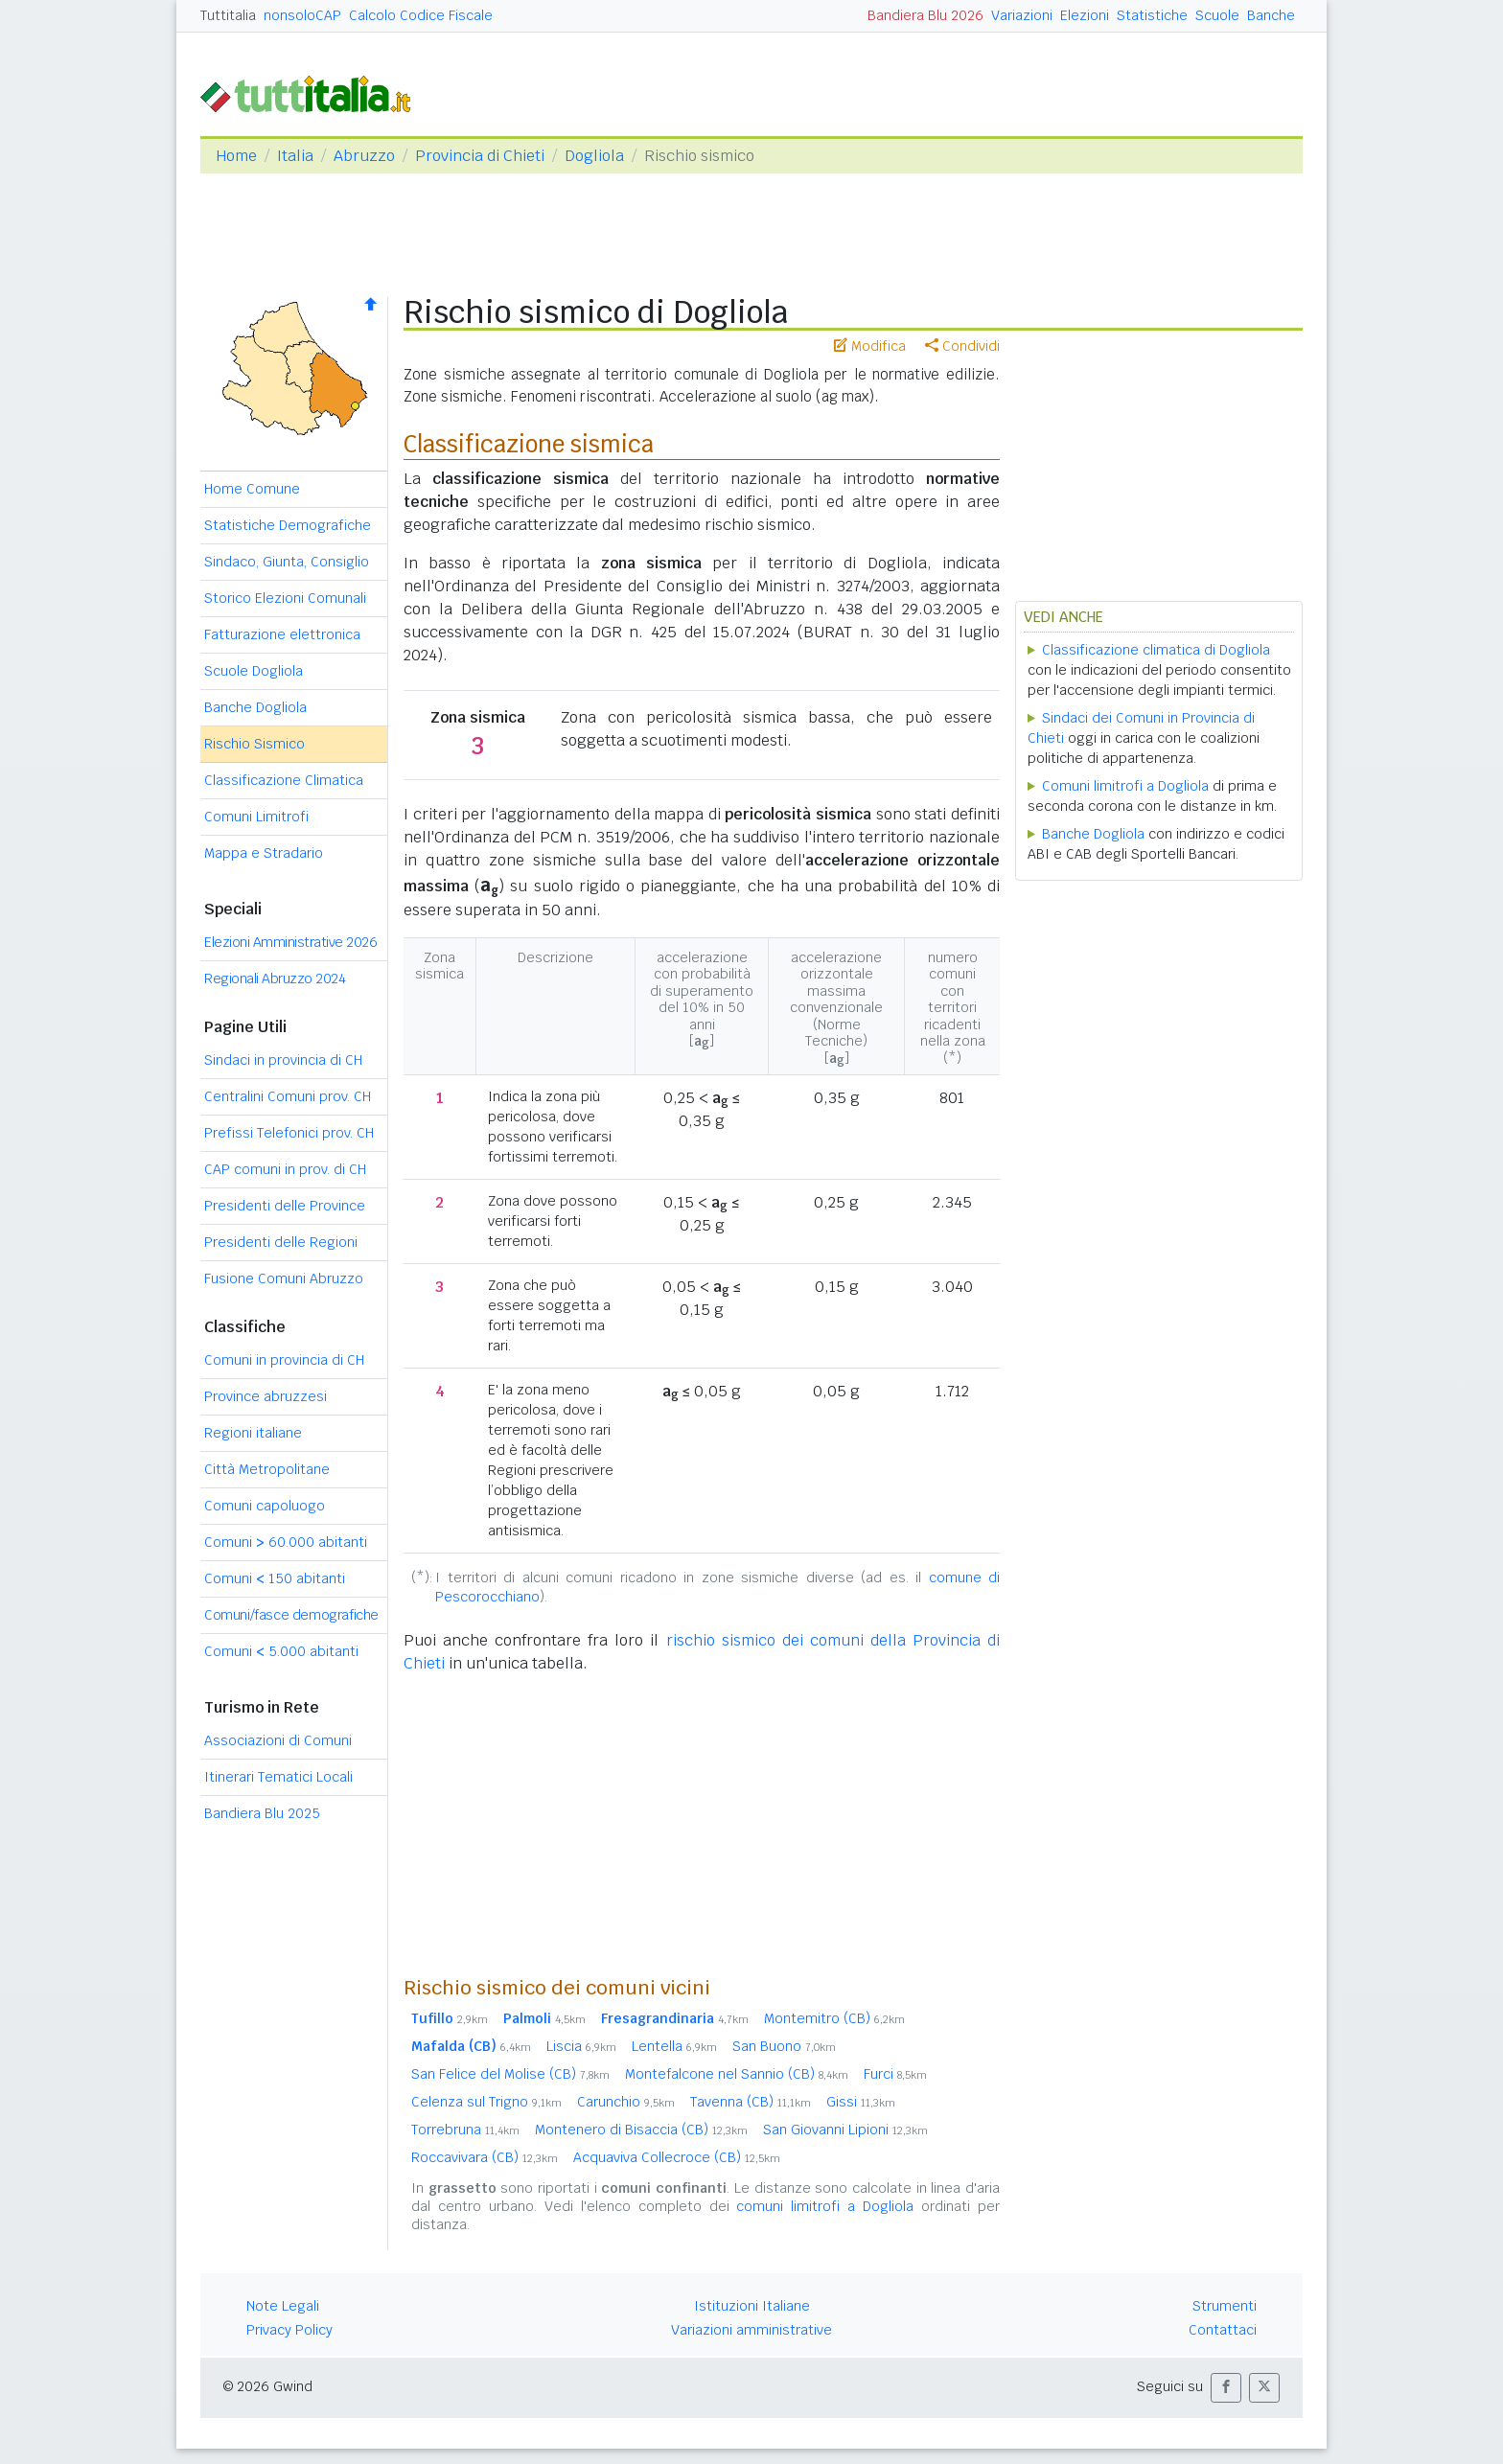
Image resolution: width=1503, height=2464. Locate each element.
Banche (1271, 15)
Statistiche (1152, 15)
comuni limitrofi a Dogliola (824, 2206)
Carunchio (626, 2101)
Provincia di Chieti (479, 156)
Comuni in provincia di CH (284, 1360)
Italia (295, 156)
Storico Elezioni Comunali (285, 598)
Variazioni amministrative (751, 2329)
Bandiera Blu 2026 (925, 15)
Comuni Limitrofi (256, 816)
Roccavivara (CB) (484, 2157)
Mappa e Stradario (263, 853)
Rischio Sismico (254, 743)
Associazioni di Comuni (278, 1740)
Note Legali (282, 2305)
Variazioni (1021, 15)
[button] (1226, 2388)
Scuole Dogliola (253, 670)
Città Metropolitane (267, 1469)
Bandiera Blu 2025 (262, 1813)
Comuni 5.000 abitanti (281, 1651)
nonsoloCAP (302, 15)
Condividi (962, 346)
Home (236, 156)
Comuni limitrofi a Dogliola (1125, 785)
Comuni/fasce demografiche (291, 1614)
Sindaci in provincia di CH (283, 1060)
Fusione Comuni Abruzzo (283, 1278)
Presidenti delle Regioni (281, 1242)
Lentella (674, 2046)
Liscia (581, 2046)
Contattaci (1223, 2329)
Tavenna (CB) (750, 2101)
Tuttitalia (228, 15)
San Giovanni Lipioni (845, 2129)
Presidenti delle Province (284, 1205)
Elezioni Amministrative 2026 (290, 942)
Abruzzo (364, 156)
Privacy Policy (289, 2329)
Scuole (1217, 15)
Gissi (860, 2101)
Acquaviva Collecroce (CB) (676, 2157)
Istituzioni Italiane (752, 2305)
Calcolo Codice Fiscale (421, 15)
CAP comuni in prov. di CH (285, 1169)
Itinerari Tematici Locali (278, 1776)
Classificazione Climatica (283, 780)
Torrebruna (465, 2129)
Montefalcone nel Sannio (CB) (736, 2074)
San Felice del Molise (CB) (510, 2074)
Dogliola (594, 156)
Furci (895, 2074)
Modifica (870, 346)
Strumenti (1224, 2305)
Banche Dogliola (255, 707)
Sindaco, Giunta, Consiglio (286, 561)
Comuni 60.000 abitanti (285, 1542)
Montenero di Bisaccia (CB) (641, 2129)
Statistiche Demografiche (287, 525)
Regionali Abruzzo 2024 (274, 978)
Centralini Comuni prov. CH (287, 1096)
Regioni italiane (253, 1432)
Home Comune (252, 488)
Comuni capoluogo (264, 1505)
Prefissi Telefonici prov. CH (289, 1132)
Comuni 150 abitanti (274, 1578)
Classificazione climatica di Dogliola (1156, 649)
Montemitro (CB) (834, 2018)
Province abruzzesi (265, 1396)
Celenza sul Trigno (486, 2101)
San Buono (784, 2046)
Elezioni (1084, 15)
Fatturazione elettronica (282, 634)
